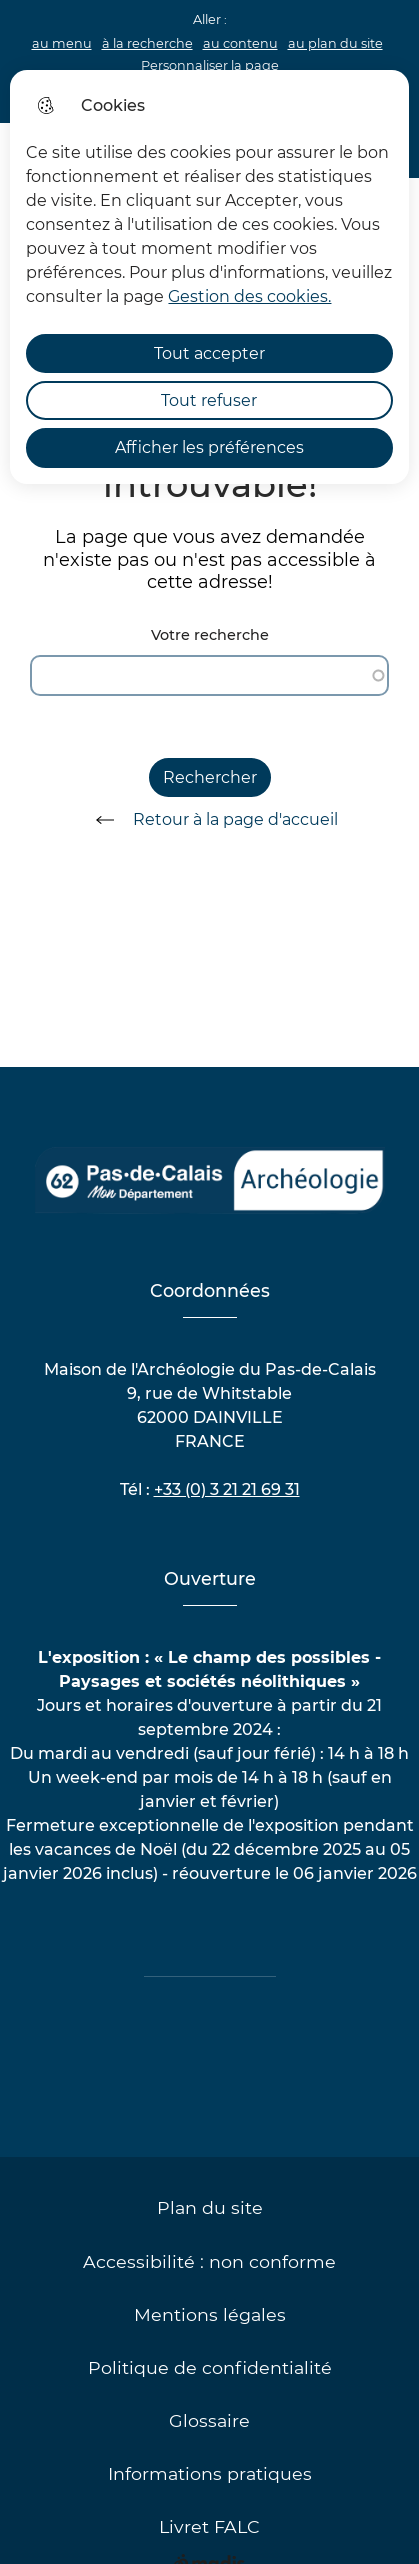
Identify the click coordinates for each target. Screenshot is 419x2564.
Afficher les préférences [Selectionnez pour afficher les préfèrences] (209, 447)
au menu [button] (62, 43)
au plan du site (335, 43)
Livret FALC (209, 2526)
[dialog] (209, 277)
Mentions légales (210, 2314)
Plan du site (210, 2207)
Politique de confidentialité (210, 2367)
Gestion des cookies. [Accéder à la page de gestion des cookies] (249, 296)
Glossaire (209, 2420)
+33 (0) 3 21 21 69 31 (227, 1489)
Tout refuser (209, 400)
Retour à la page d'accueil (210, 820)
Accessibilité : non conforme (209, 2261)
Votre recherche (210, 635)
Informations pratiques (210, 2473)
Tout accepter (209, 353)
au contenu (240, 43)
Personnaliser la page (210, 65)
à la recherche (147, 43)
